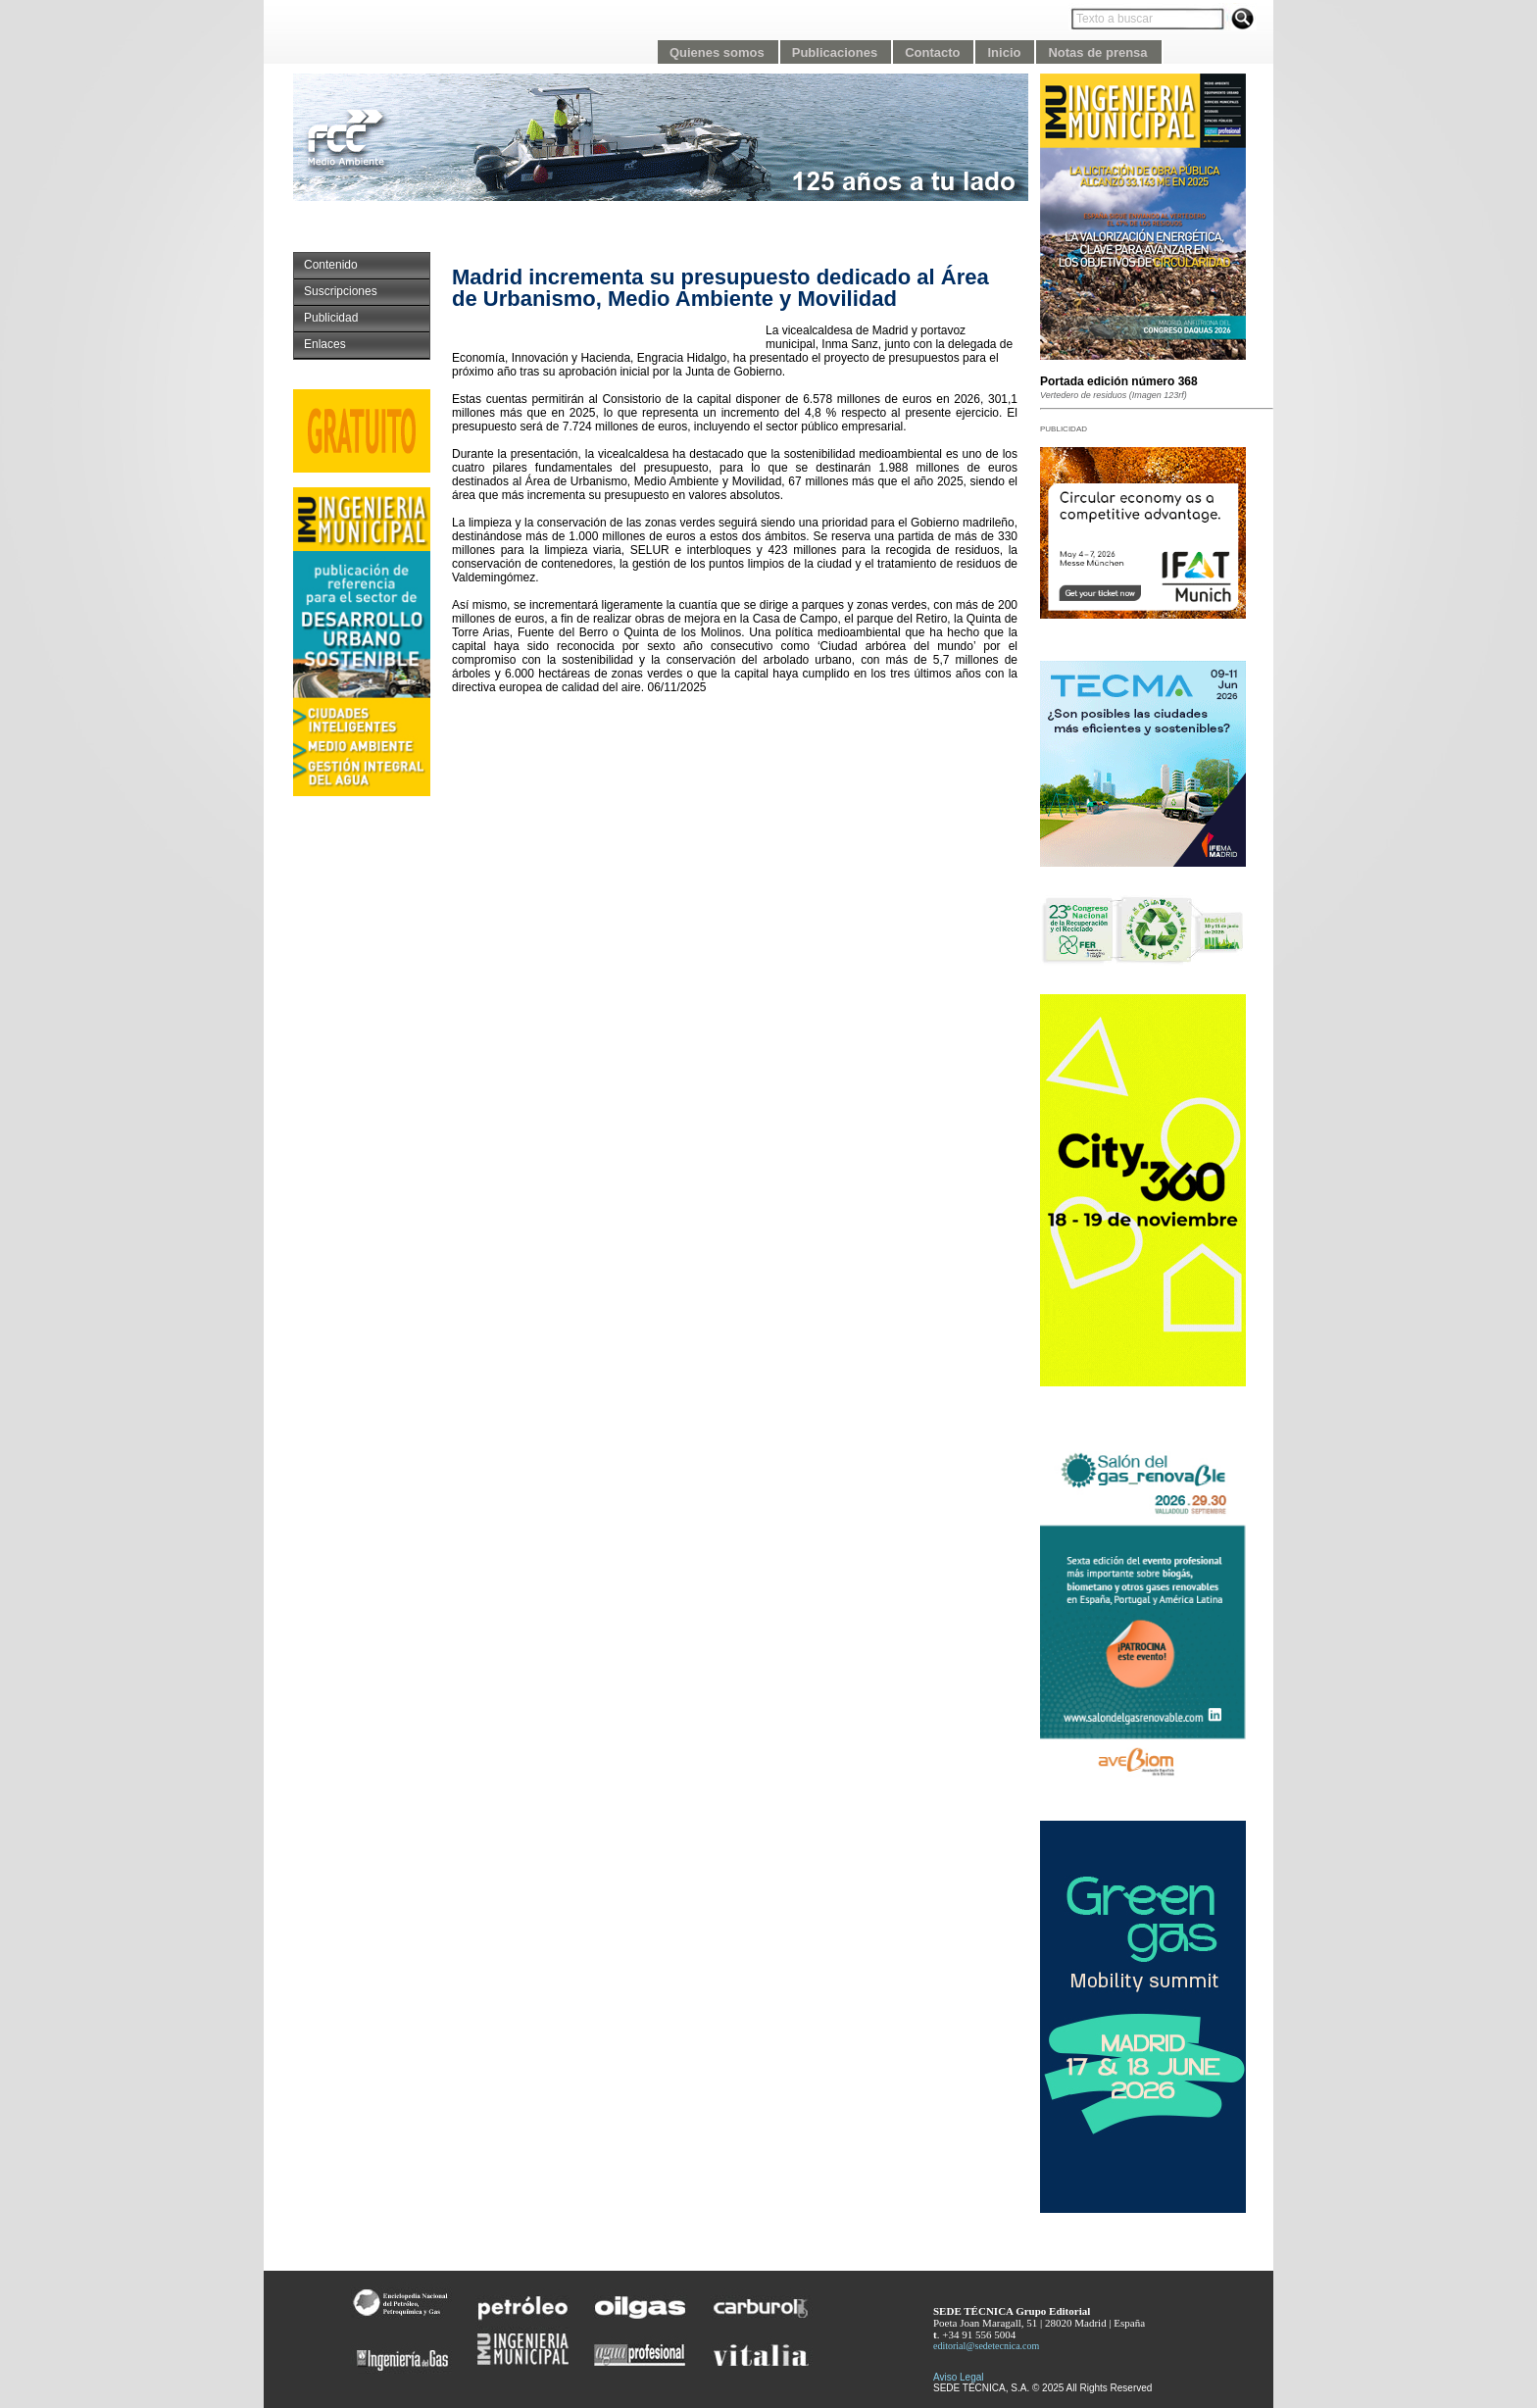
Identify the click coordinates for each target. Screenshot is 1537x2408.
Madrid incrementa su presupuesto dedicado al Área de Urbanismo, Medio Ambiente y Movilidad (720, 288)
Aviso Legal (958, 2377)
